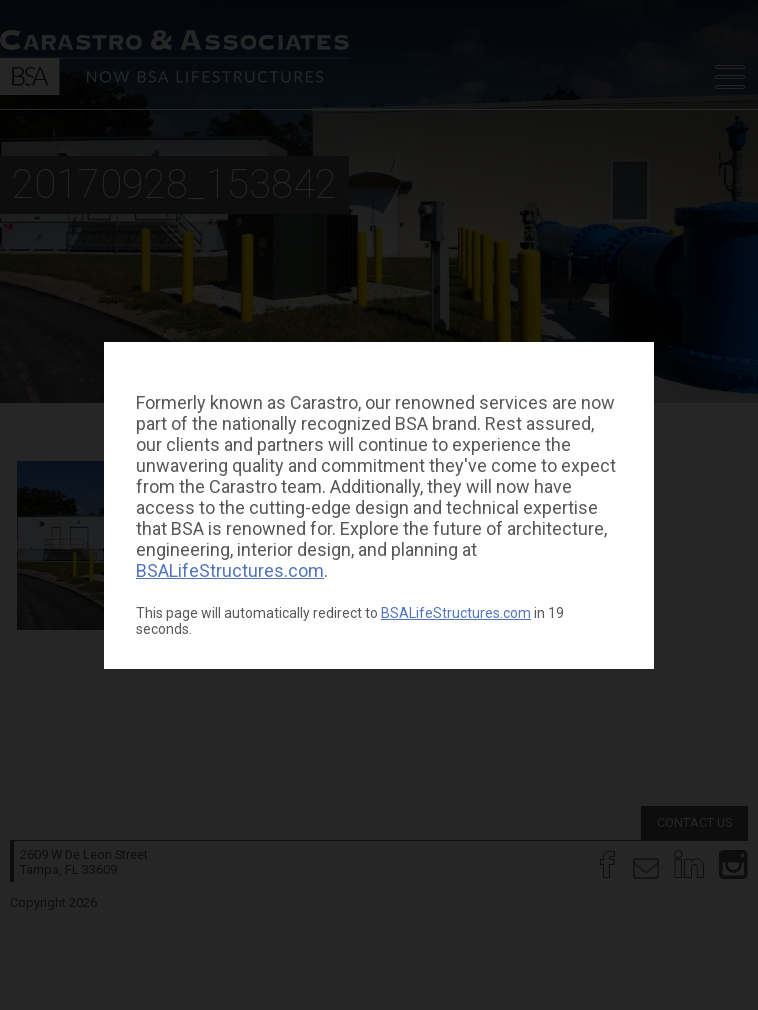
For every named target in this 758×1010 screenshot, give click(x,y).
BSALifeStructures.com (230, 570)
